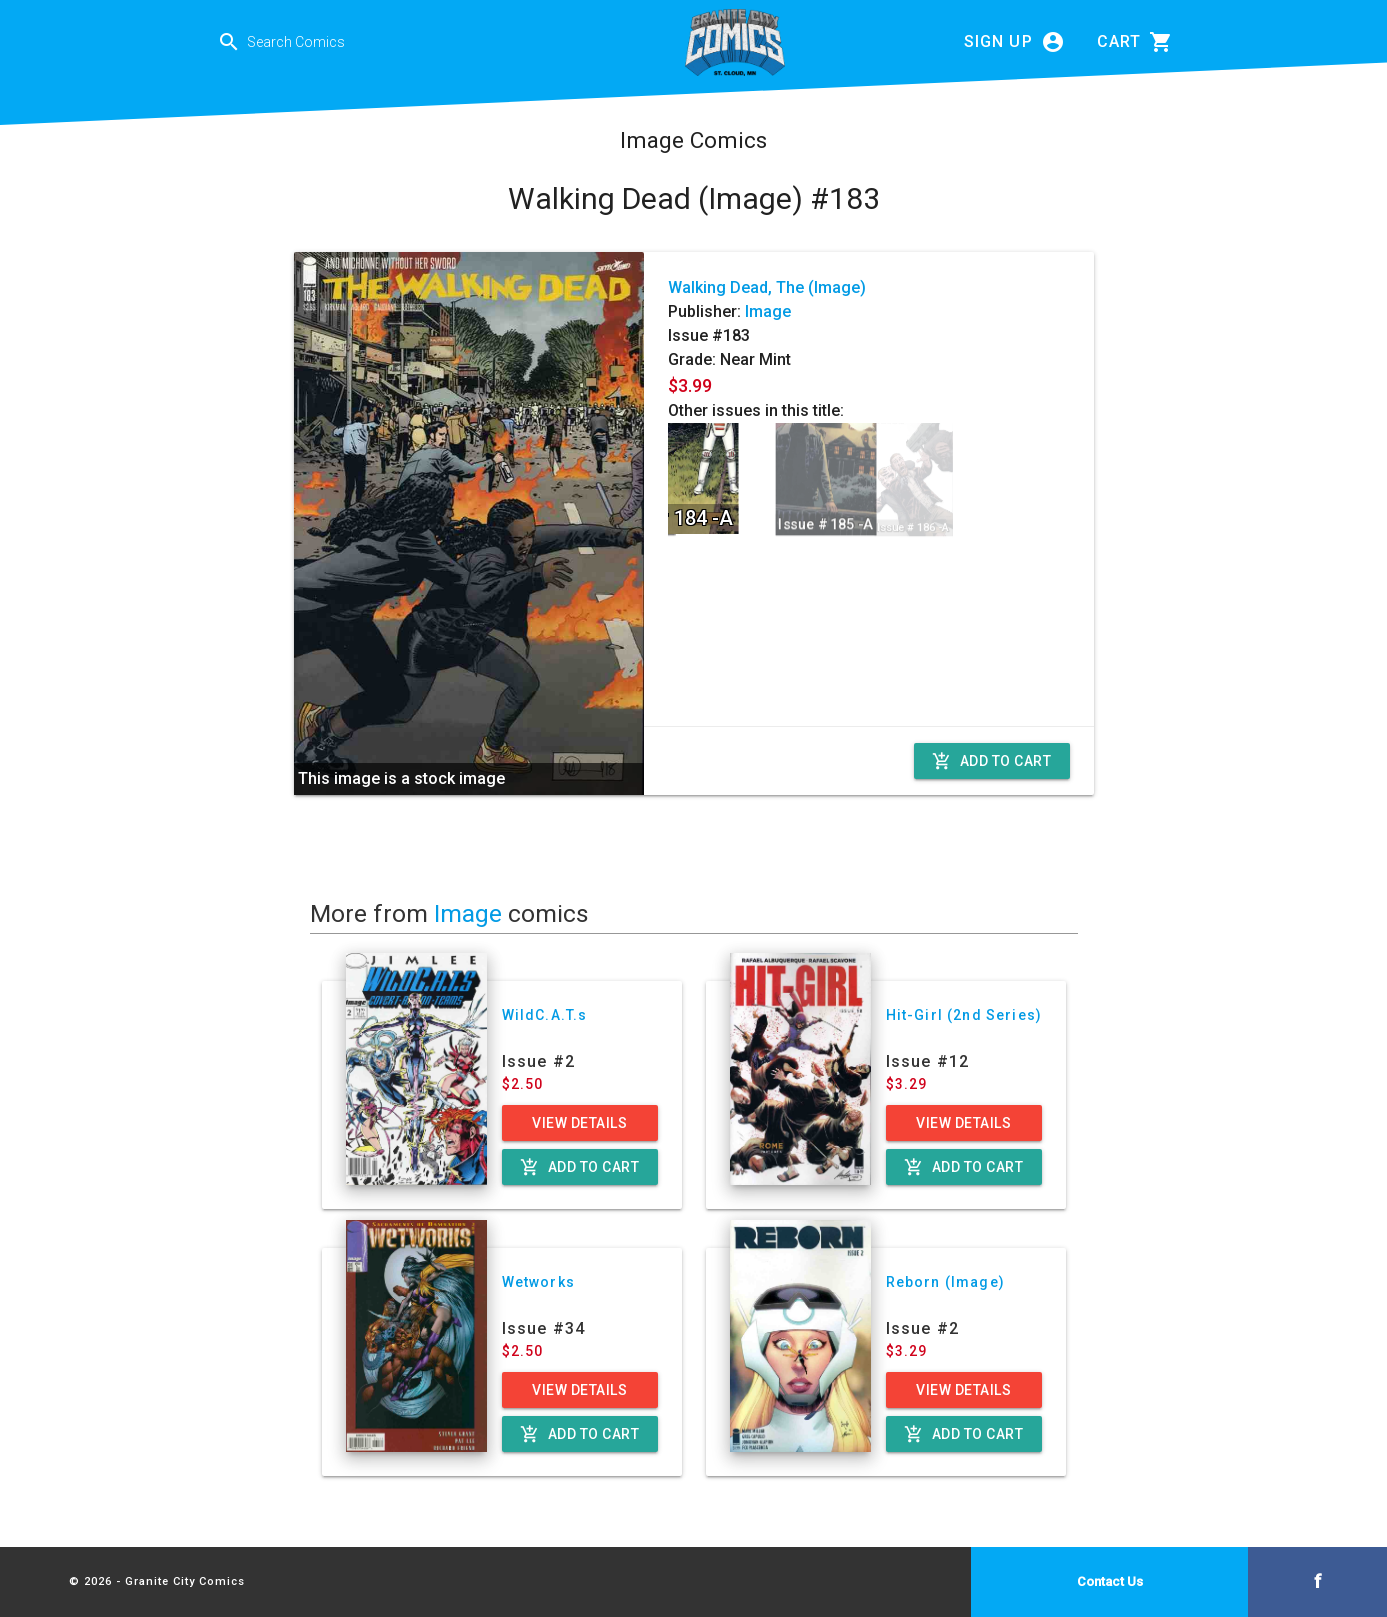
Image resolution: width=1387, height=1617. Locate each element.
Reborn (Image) (945, 1282)
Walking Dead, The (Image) (767, 287)
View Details (579, 1123)
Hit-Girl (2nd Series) (964, 1015)
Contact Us (1110, 1581)
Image (768, 311)
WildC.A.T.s (545, 1015)
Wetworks (538, 1282)
